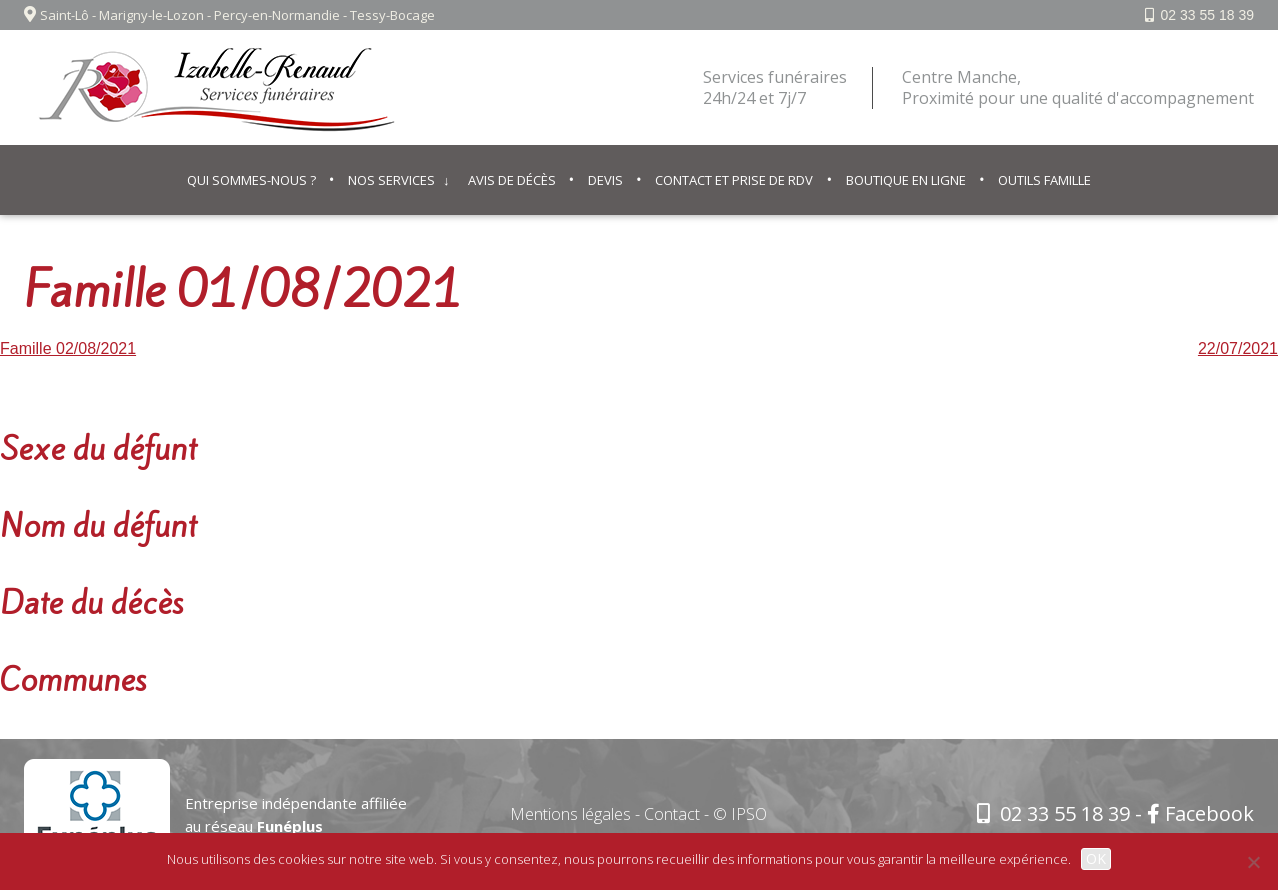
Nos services (391, 180)
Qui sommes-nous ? (251, 180)
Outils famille (1044, 180)
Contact (672, 814)
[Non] (1253, 862)
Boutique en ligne (906, 180)
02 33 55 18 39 (1207, 15)
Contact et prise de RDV (734, 180)
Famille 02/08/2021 (68, 348)
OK (1096, 858)
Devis (605, 180)
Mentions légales (570, 814)
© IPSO (740, 814)
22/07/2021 (1238, 348)
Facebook (1200, 813)
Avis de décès (512, 180)
